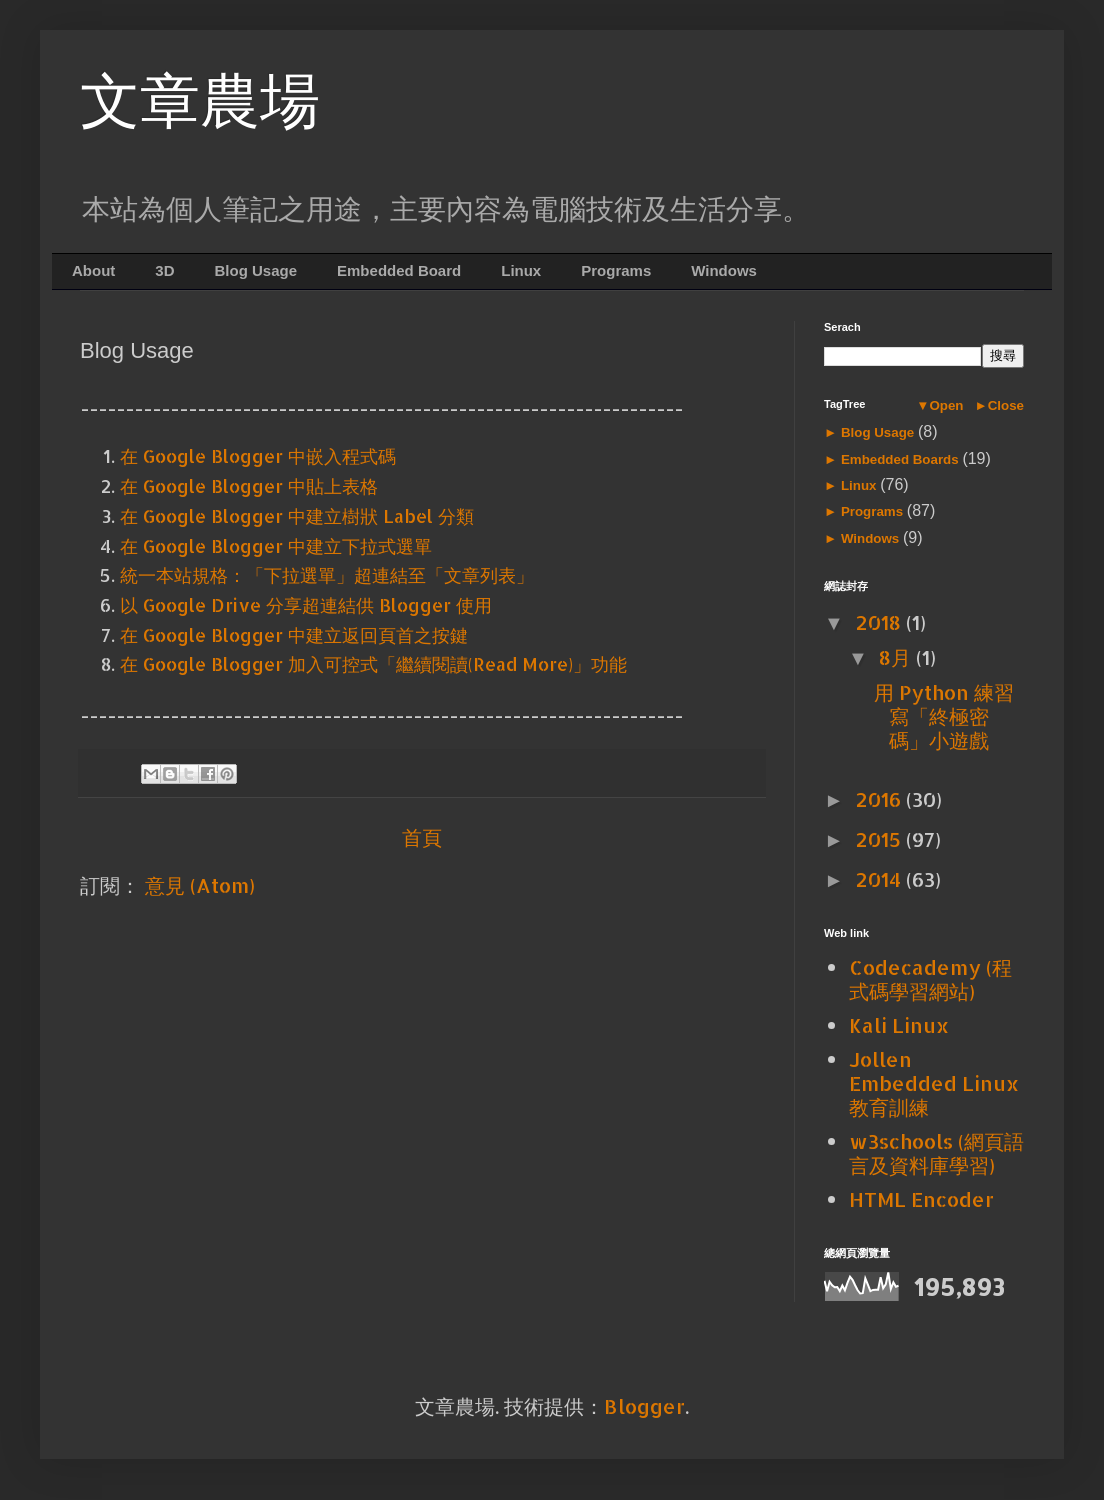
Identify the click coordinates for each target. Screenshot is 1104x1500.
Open (946, 405)
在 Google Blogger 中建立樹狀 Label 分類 (297, 515)
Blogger (644, 1406)
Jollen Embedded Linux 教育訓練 (934, 1083)
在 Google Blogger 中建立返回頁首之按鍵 (294, 634)
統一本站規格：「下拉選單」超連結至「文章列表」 (327, 574)
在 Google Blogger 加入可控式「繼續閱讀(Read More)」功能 (373, 663)
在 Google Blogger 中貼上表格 (249, 485)
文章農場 (200, 101)
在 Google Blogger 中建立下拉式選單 (276, 545)
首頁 (422, 837)
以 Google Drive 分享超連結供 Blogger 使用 (306, 604)
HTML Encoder (921, 1199)
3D (164, 270)
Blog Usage (256, 270)
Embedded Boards (899, 459)
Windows (724, 270)
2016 (880, 799)
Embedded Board (399, 270)
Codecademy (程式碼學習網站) (930, 979)
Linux (521, 270)
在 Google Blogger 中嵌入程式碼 (258, 455)
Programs (616, 270)
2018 (880, 622)
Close (1006, 405)
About (93, 270)
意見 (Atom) (200, 885)
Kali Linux (899, 1025)
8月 (897, 657)
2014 (880, 879)
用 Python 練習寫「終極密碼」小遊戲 (944, 716)
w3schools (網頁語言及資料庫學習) (936, 1153)
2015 (880, 839)
